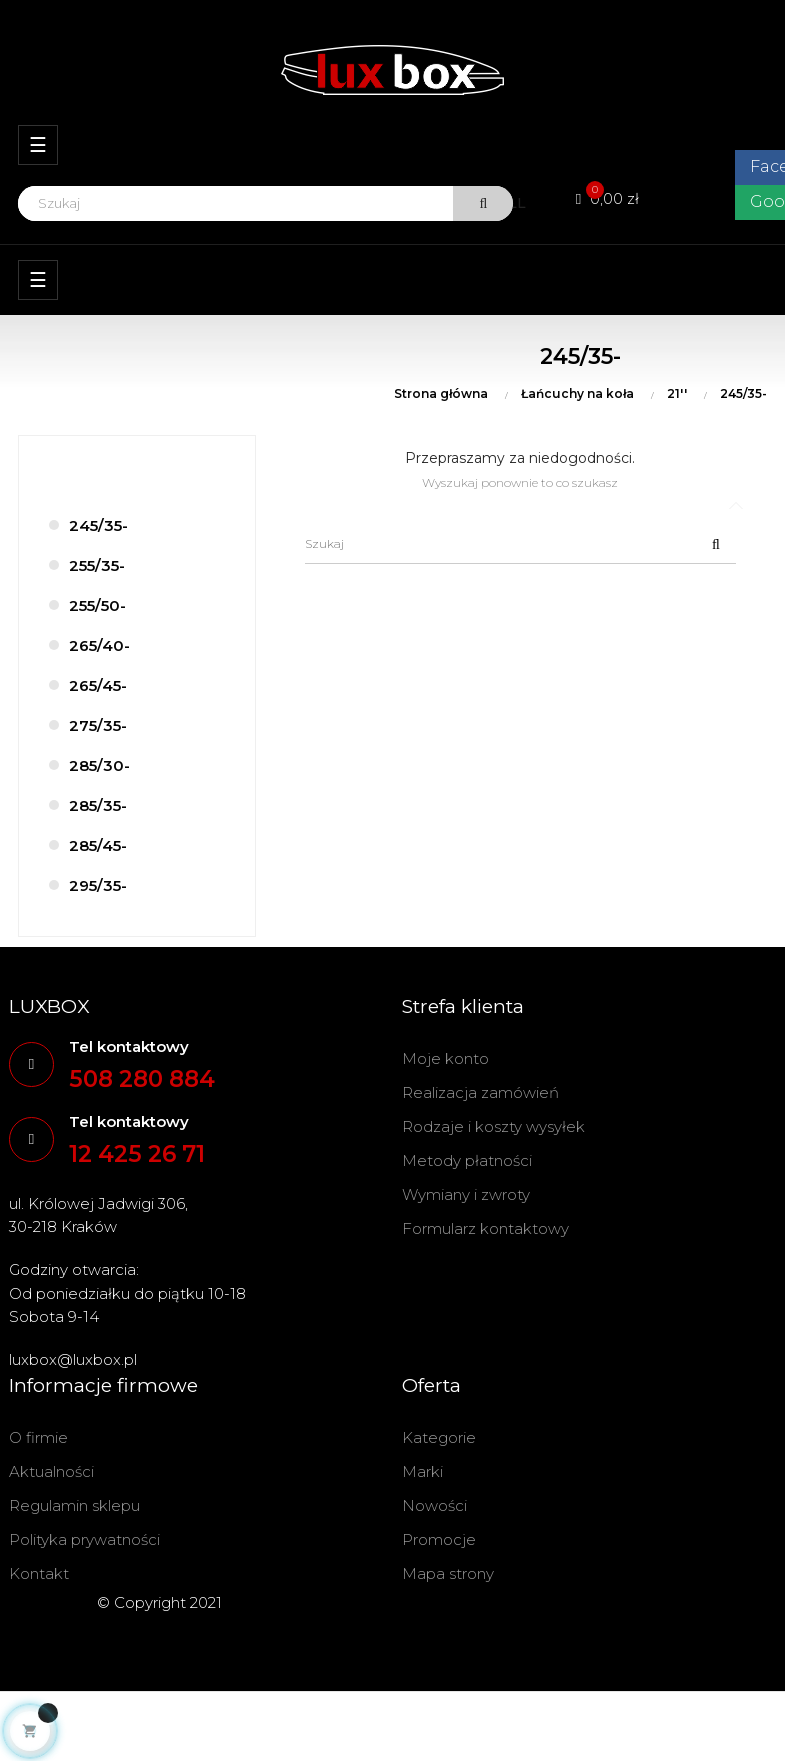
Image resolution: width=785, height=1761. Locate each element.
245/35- (98, 525)
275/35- (98, 725)
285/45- (98, 845)
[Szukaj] (520, 544)
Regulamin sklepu (74, 1505)
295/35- (98, 885)
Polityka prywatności (84, 1539)
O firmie (38, 1437)
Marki (422, 1471)
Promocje (439, 1539)
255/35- (97, 565)
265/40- (99, 645)
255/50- (97, 605)
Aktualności (51, 1471)
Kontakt (39, 1573)
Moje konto (445, 1058)
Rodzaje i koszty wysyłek (493, 1126)
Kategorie (439, 1437)
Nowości (434, 1505)
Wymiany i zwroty (466, 1194)
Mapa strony (448, 1573)
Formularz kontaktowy (485, 1228)
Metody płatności (467, 1160)
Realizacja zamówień (480, 1092)
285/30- (99, 765)
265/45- (98, 685)
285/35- (98, 805)
